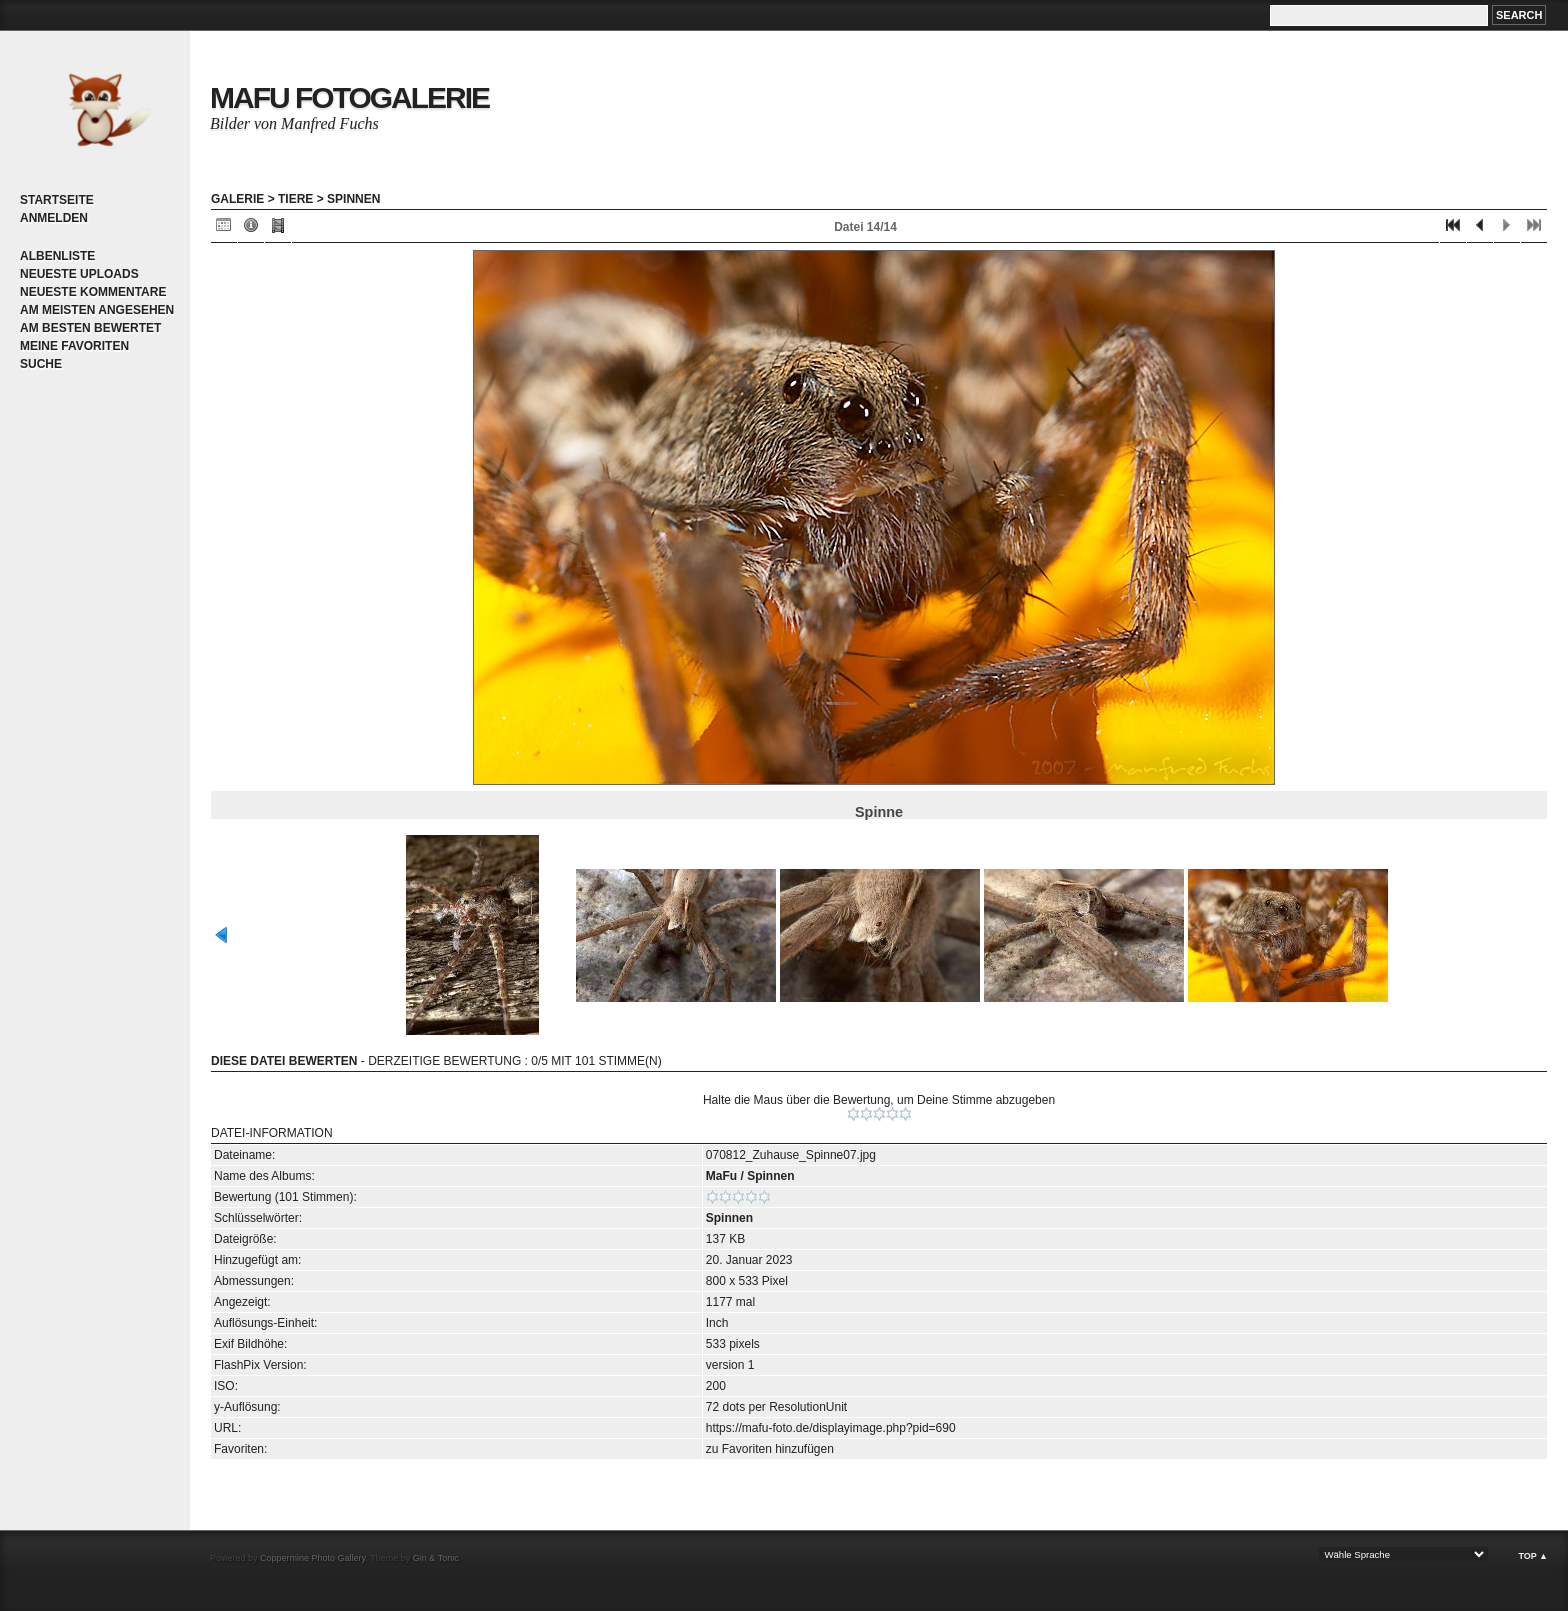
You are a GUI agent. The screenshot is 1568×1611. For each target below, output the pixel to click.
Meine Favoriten (74, 346)
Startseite (57, 200)
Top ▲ (1533, 1556)
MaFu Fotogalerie (349, 97)
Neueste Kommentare (93, 292)
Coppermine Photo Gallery (312, 1558)
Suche (41, 364)
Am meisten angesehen (97, 310)
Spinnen (353, 199)
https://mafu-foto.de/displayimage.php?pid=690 (831, 1428)
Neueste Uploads (79, 274)
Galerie (237, 199)
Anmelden (54, 218)
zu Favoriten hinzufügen (770, 1449)
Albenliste (57, 256)
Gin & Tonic (436, 1558)
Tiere (295, 199)
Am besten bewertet (90, 328)
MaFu (721, 1176)
